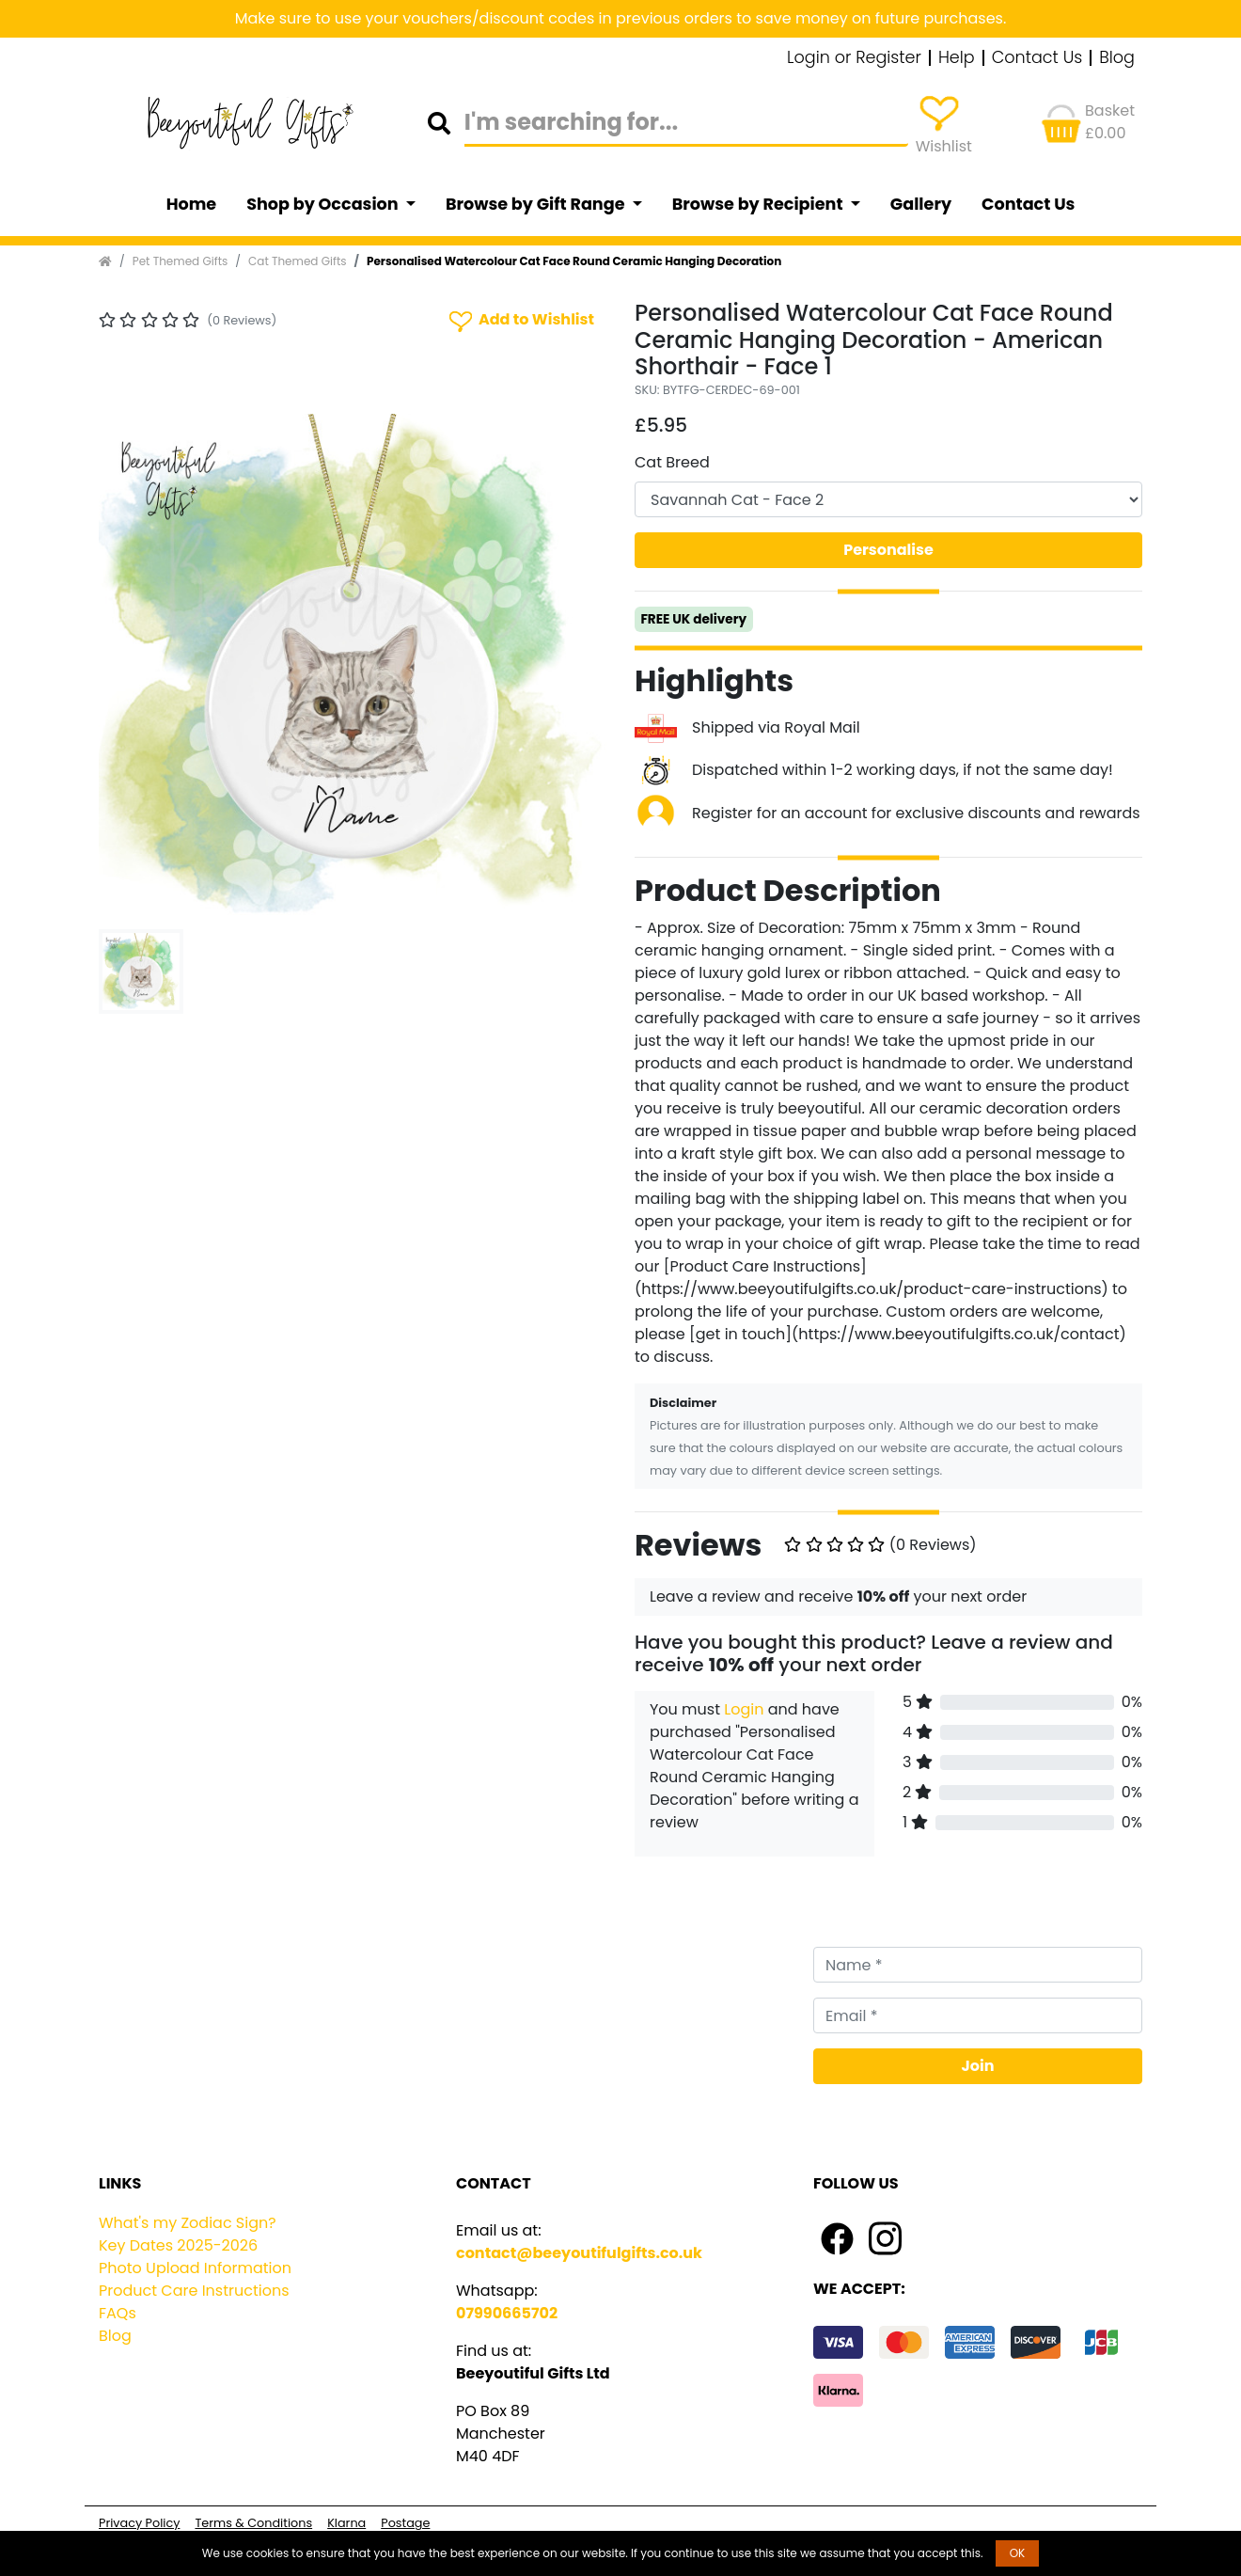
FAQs (117, 2313)
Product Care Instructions (194, 2290)
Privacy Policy (139, 2523)
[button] (137, 668)
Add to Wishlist (520, 320)
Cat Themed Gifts (297, 261)
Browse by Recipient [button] (759, 204)
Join (978, 2066)
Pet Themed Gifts (180, 261)
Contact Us (1037, 58)
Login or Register (854, 58)
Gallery (920, 204)
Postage (405, 2523)
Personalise (888, 550)
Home (191, 204)
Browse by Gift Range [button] (537, 204)
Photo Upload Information (195, 2268)
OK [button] (1018, 2553)
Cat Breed (672, 462)
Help (956, 58)
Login (743, 1709)
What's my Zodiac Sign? (187, 2223)
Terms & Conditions (253, 2523)
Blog (1117, 58)
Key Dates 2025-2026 (178, 2245)
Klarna (346, 2523)
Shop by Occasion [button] (323, 204)
